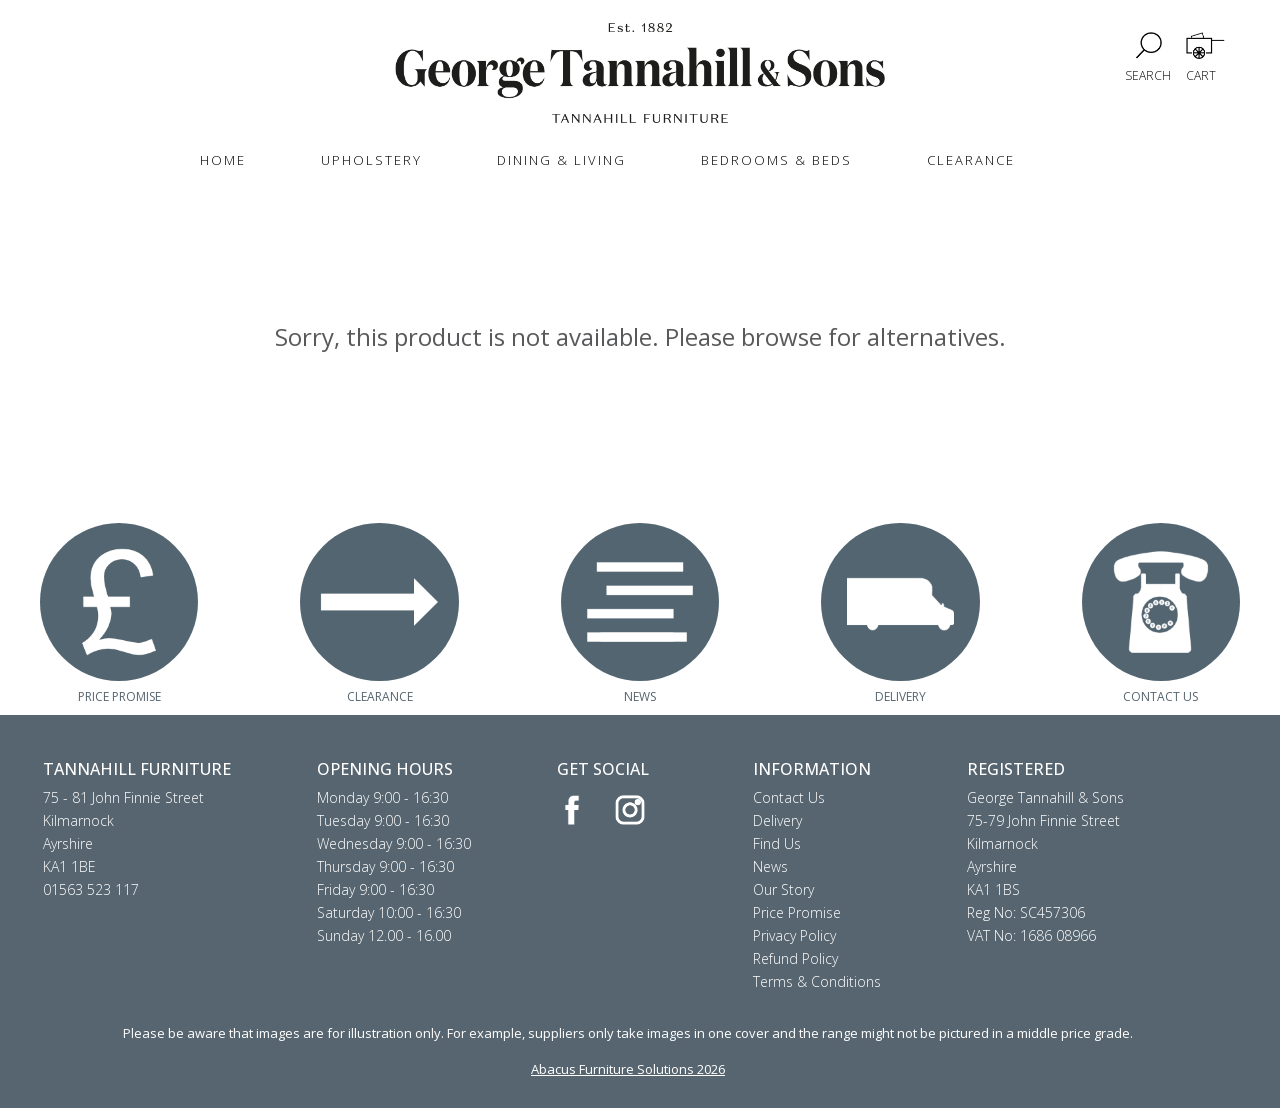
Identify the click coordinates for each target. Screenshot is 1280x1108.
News (770, 866)
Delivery (777, 820)
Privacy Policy (794, 935)
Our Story (783, 889)
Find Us (777, 843)
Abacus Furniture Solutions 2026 (628, 1069)
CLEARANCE (971, 160)
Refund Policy (795, 958)
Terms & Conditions (817, 981)
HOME (223, 160)
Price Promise (797, 912)
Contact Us (789, 797)
